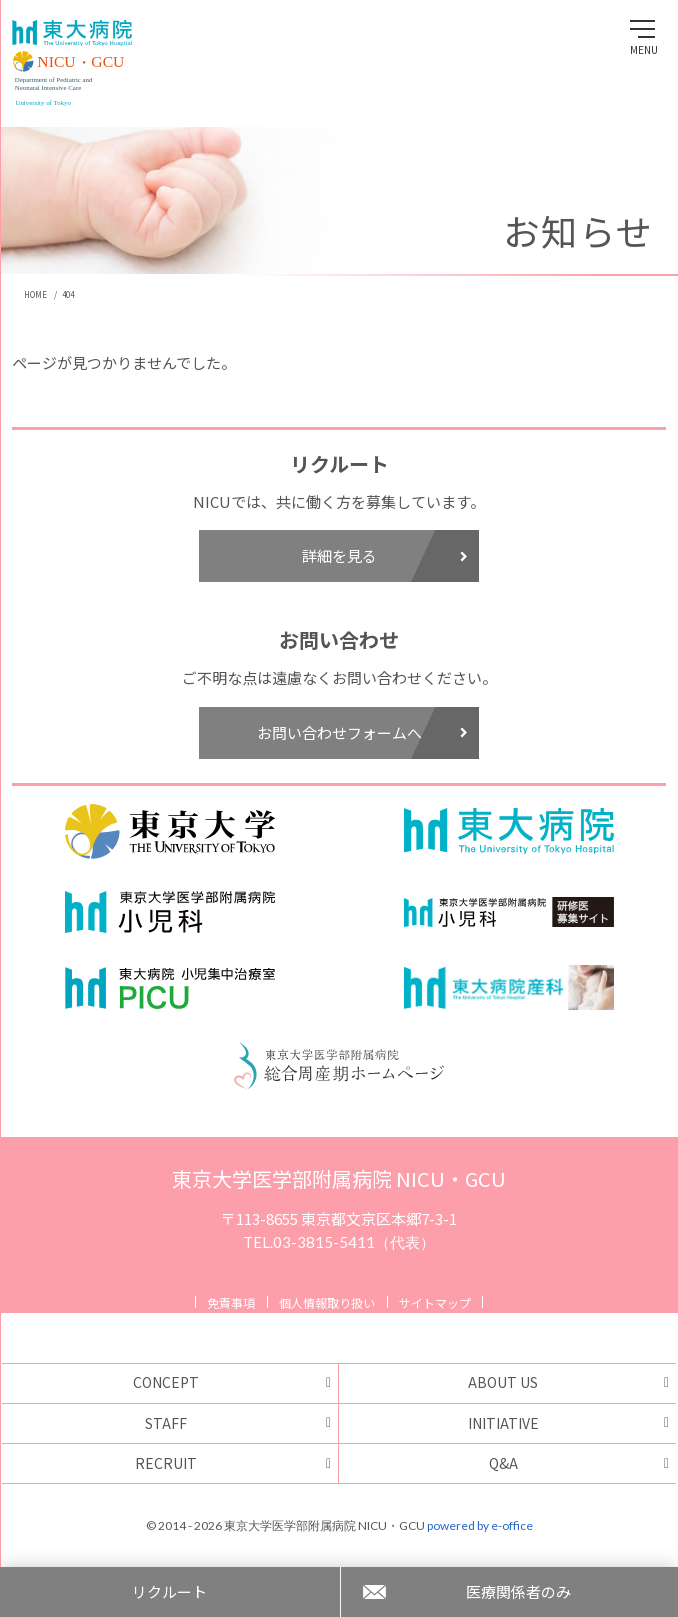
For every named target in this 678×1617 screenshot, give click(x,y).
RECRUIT (166, 1463)
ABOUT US (503, 1382)
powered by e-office (480, 1525)
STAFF (166, 1423)
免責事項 (231, 1302)
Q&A (503, 1463)
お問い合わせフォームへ (362, 732)
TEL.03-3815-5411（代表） (339, 1242)
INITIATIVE (503, 1423)
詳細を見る (385, 555)
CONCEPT (166, 1382)
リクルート (169, 1591)
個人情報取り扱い (327, 1302)
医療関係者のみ (518, 1591)
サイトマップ (435, 1302)
